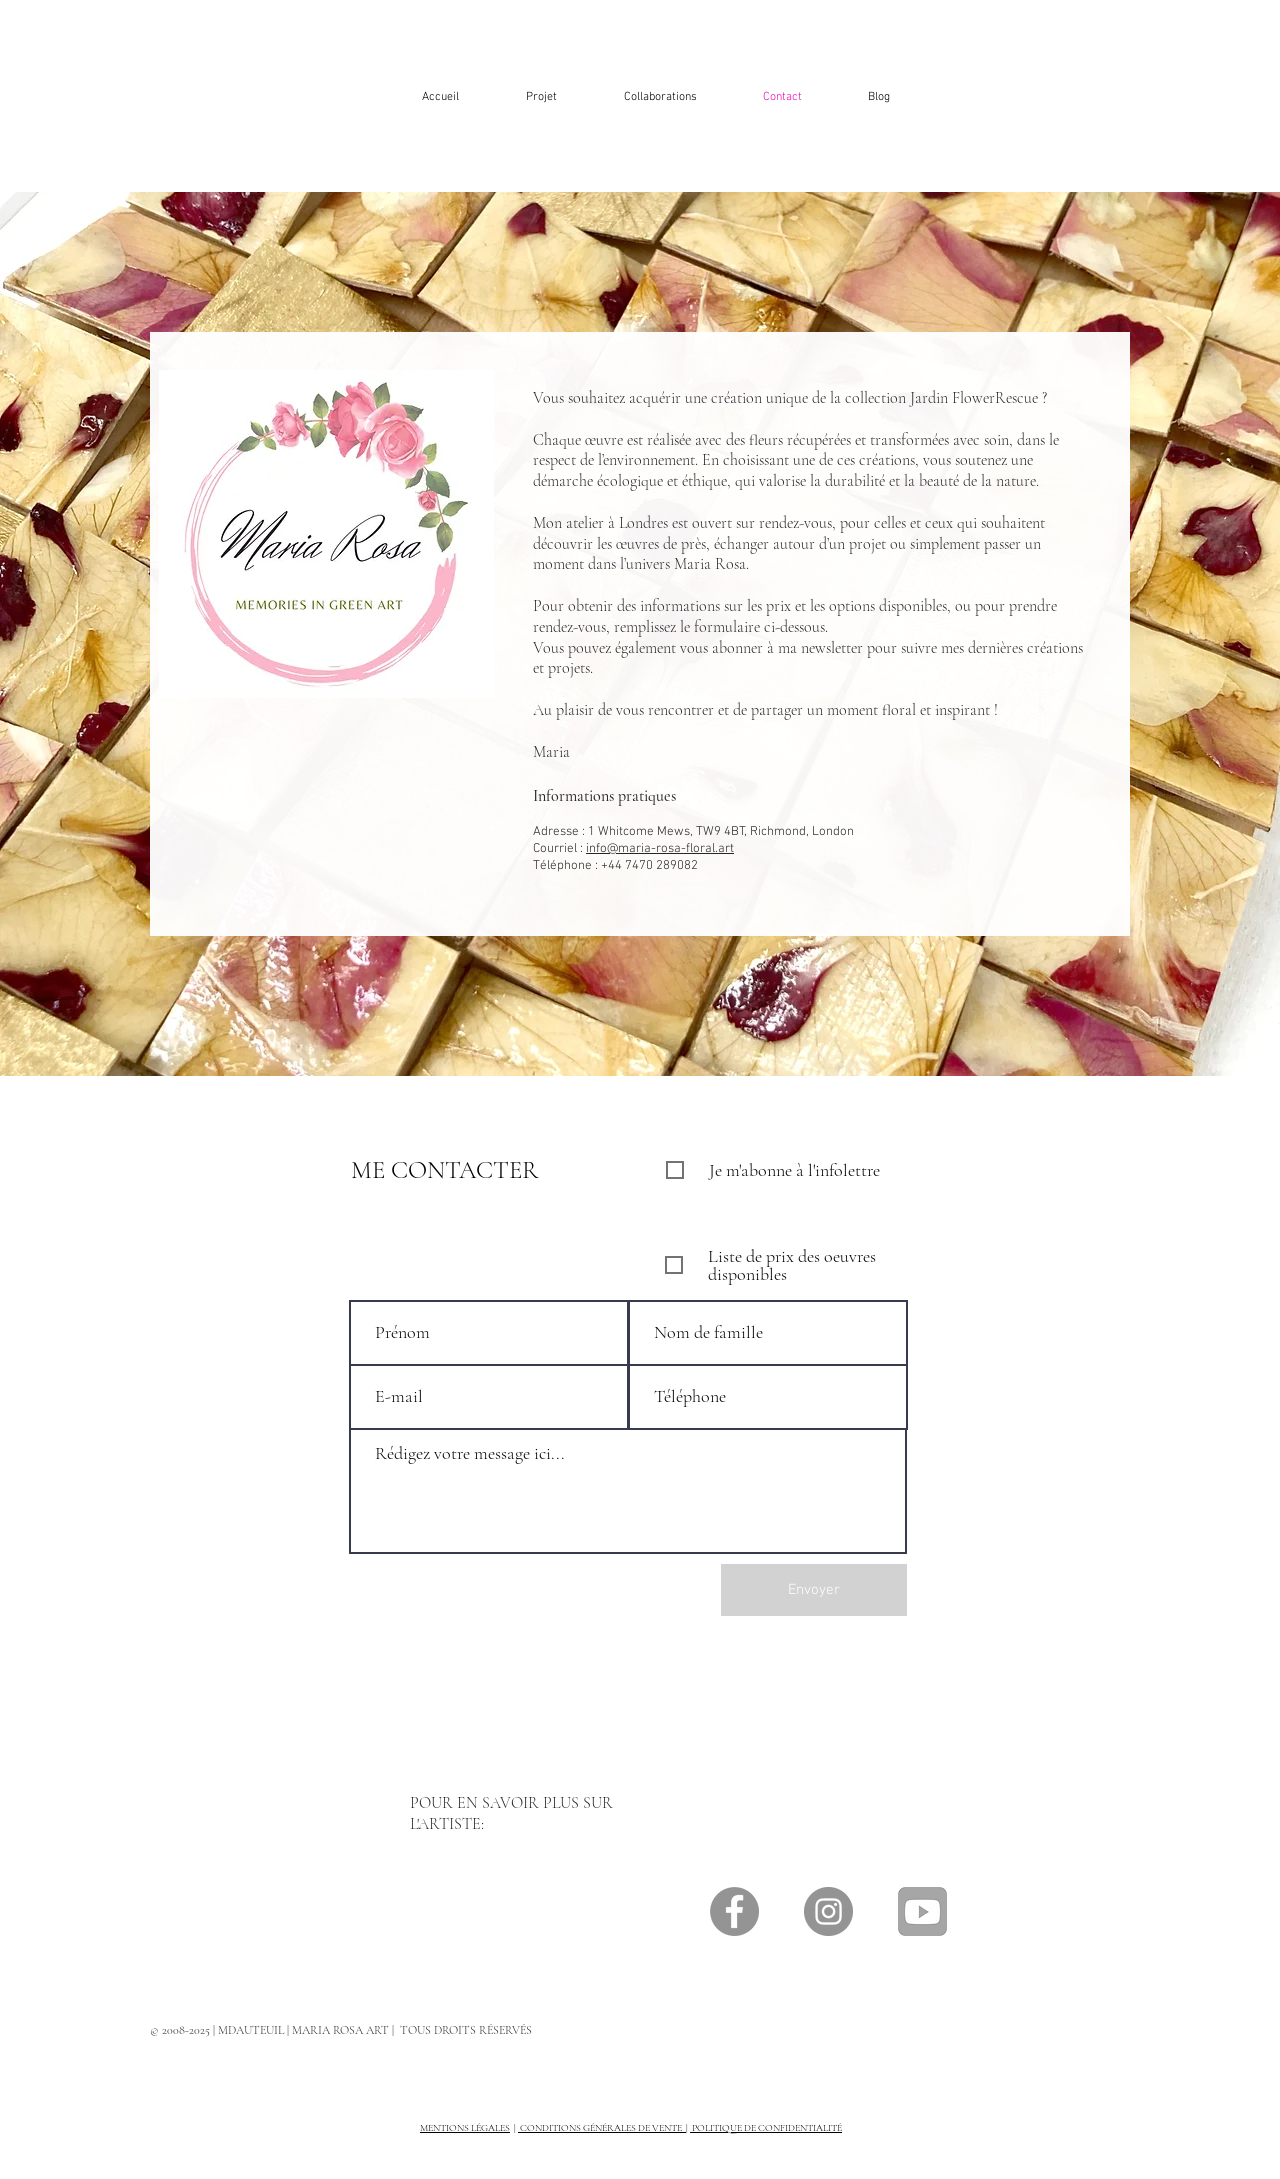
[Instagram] (828, 1911)
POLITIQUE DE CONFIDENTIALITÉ (766, 2128)
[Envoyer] (814, 1590)
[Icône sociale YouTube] (922, 1911)
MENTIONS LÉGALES (465, 2128)
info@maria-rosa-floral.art (660, 849)
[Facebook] (734, 1911)
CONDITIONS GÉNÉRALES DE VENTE (602, 2128)
